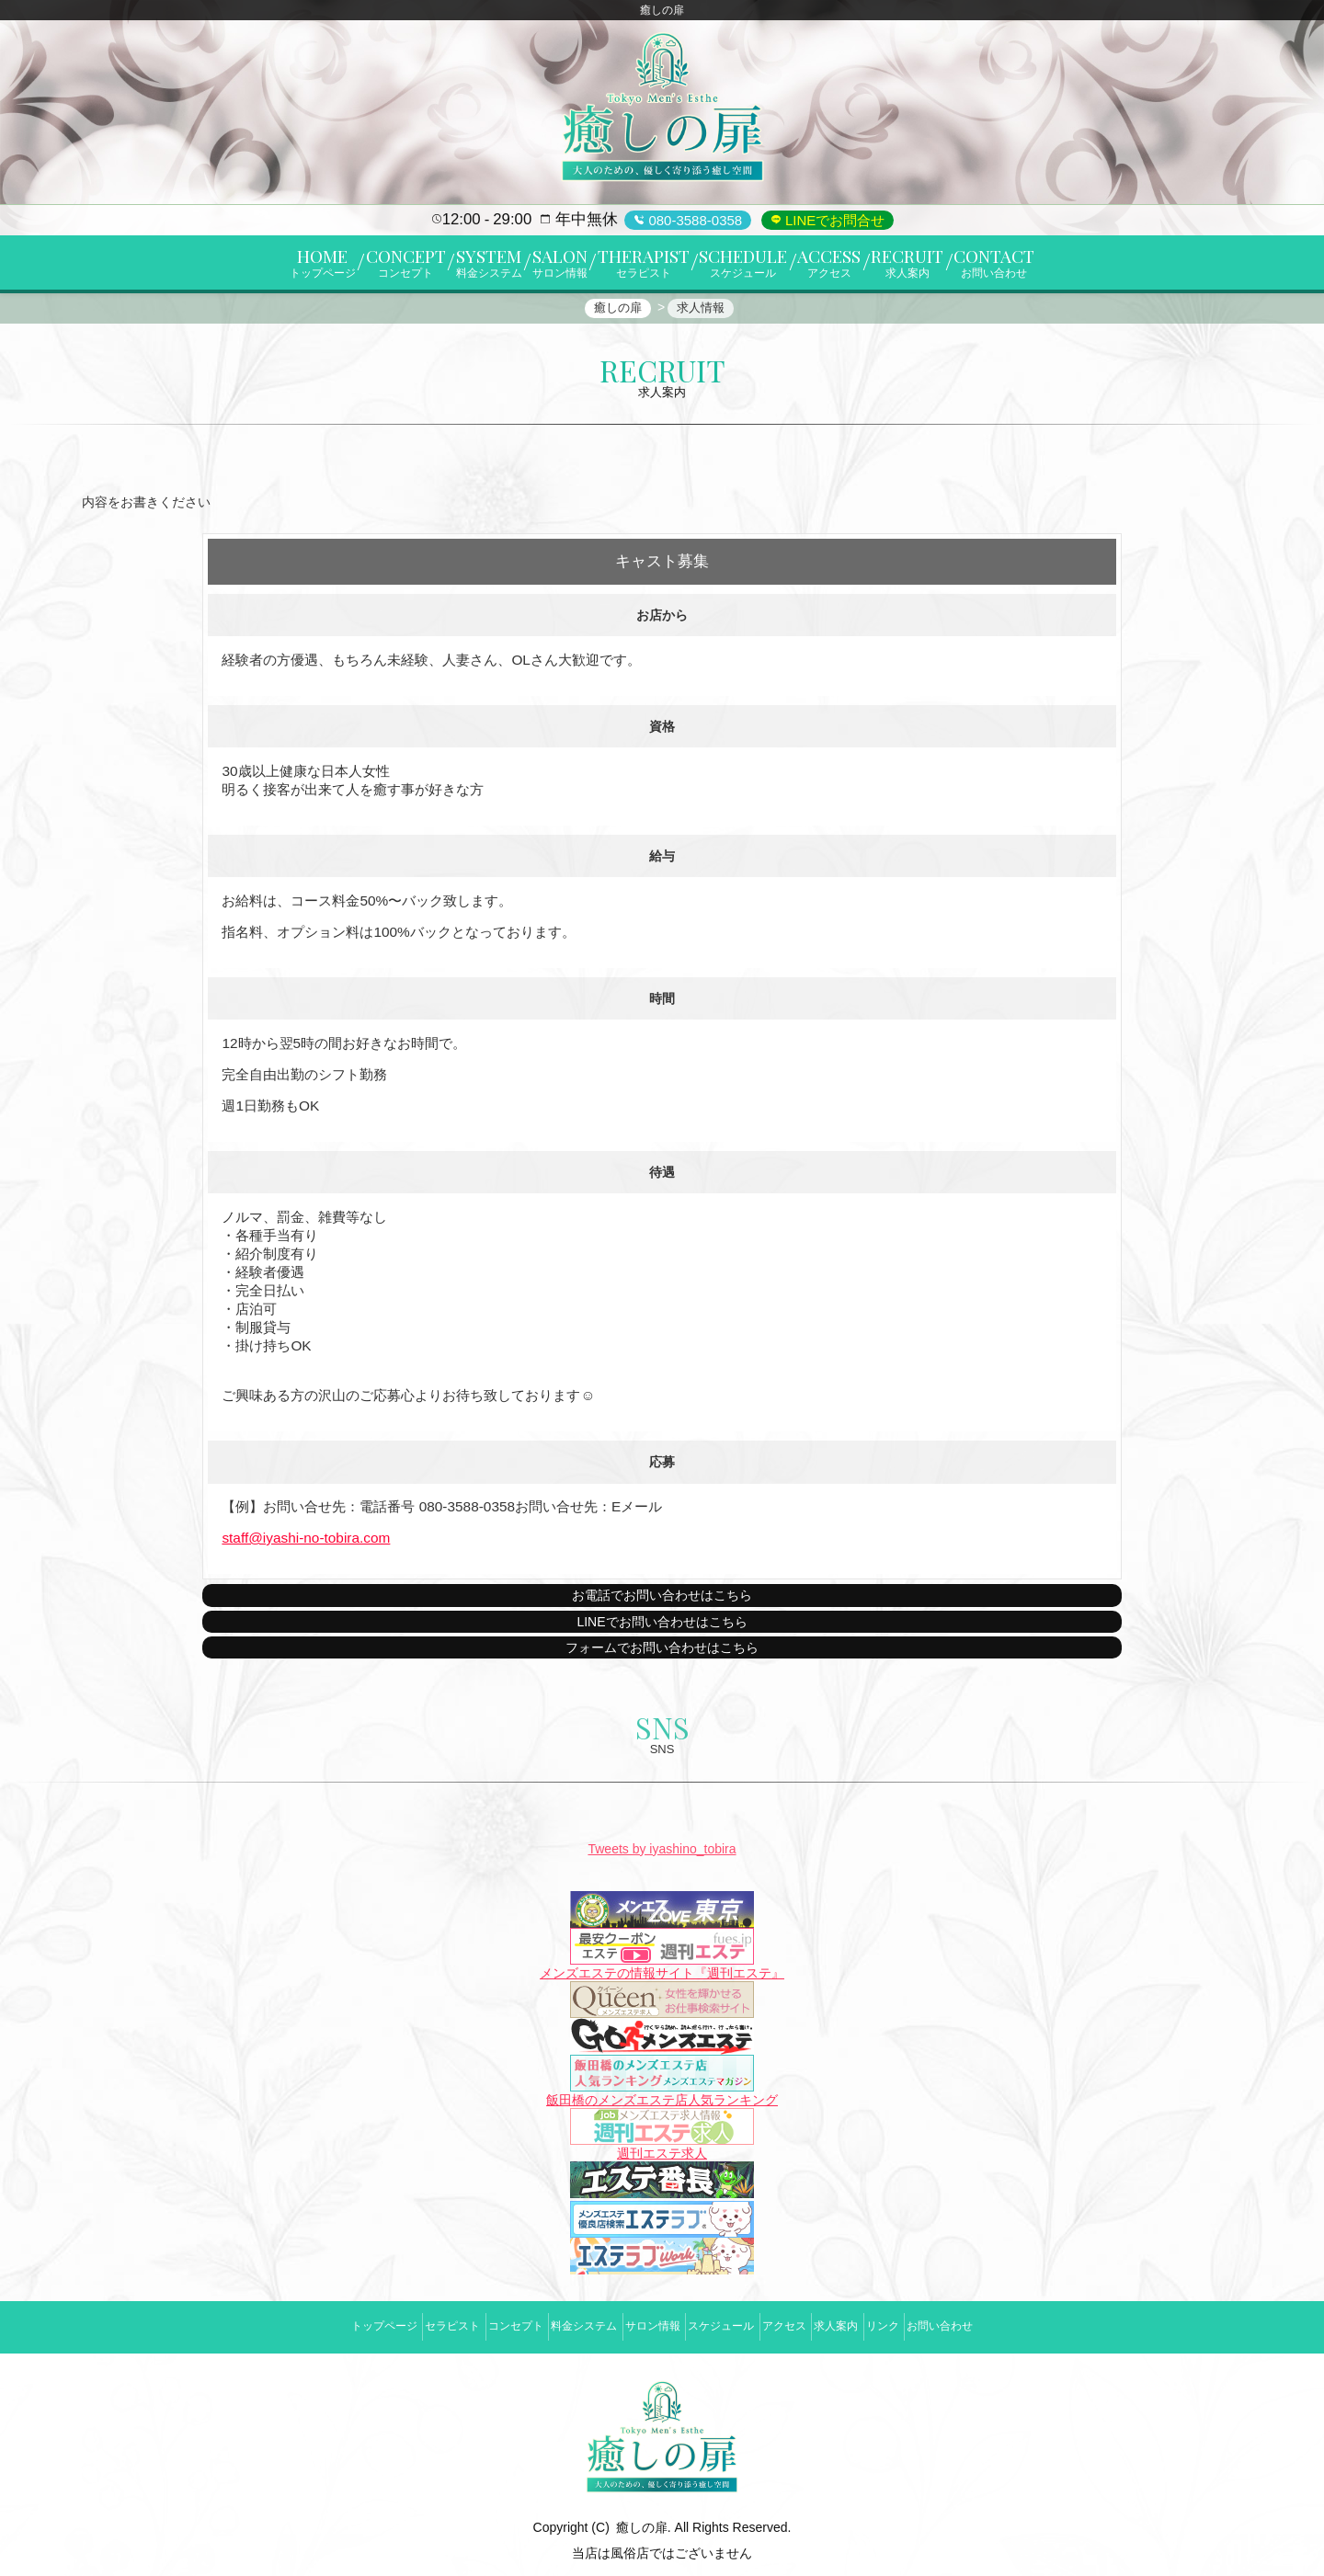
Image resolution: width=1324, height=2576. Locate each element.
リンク (943, 2323)
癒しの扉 (642, 2514)
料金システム (558, 2323)
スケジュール (730, 2323)
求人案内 (879, 2323)
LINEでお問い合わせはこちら (661, 1631)
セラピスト (391, 2323)
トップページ (306, 2323)
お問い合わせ (1018, 2323)
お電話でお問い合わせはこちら (662, 1606)
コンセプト (472, 2323)
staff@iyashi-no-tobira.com (306, 1548)
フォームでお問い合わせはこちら (662, 1657)
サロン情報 (643, 2323)
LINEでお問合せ (833, 220)
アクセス (810, 2323)
